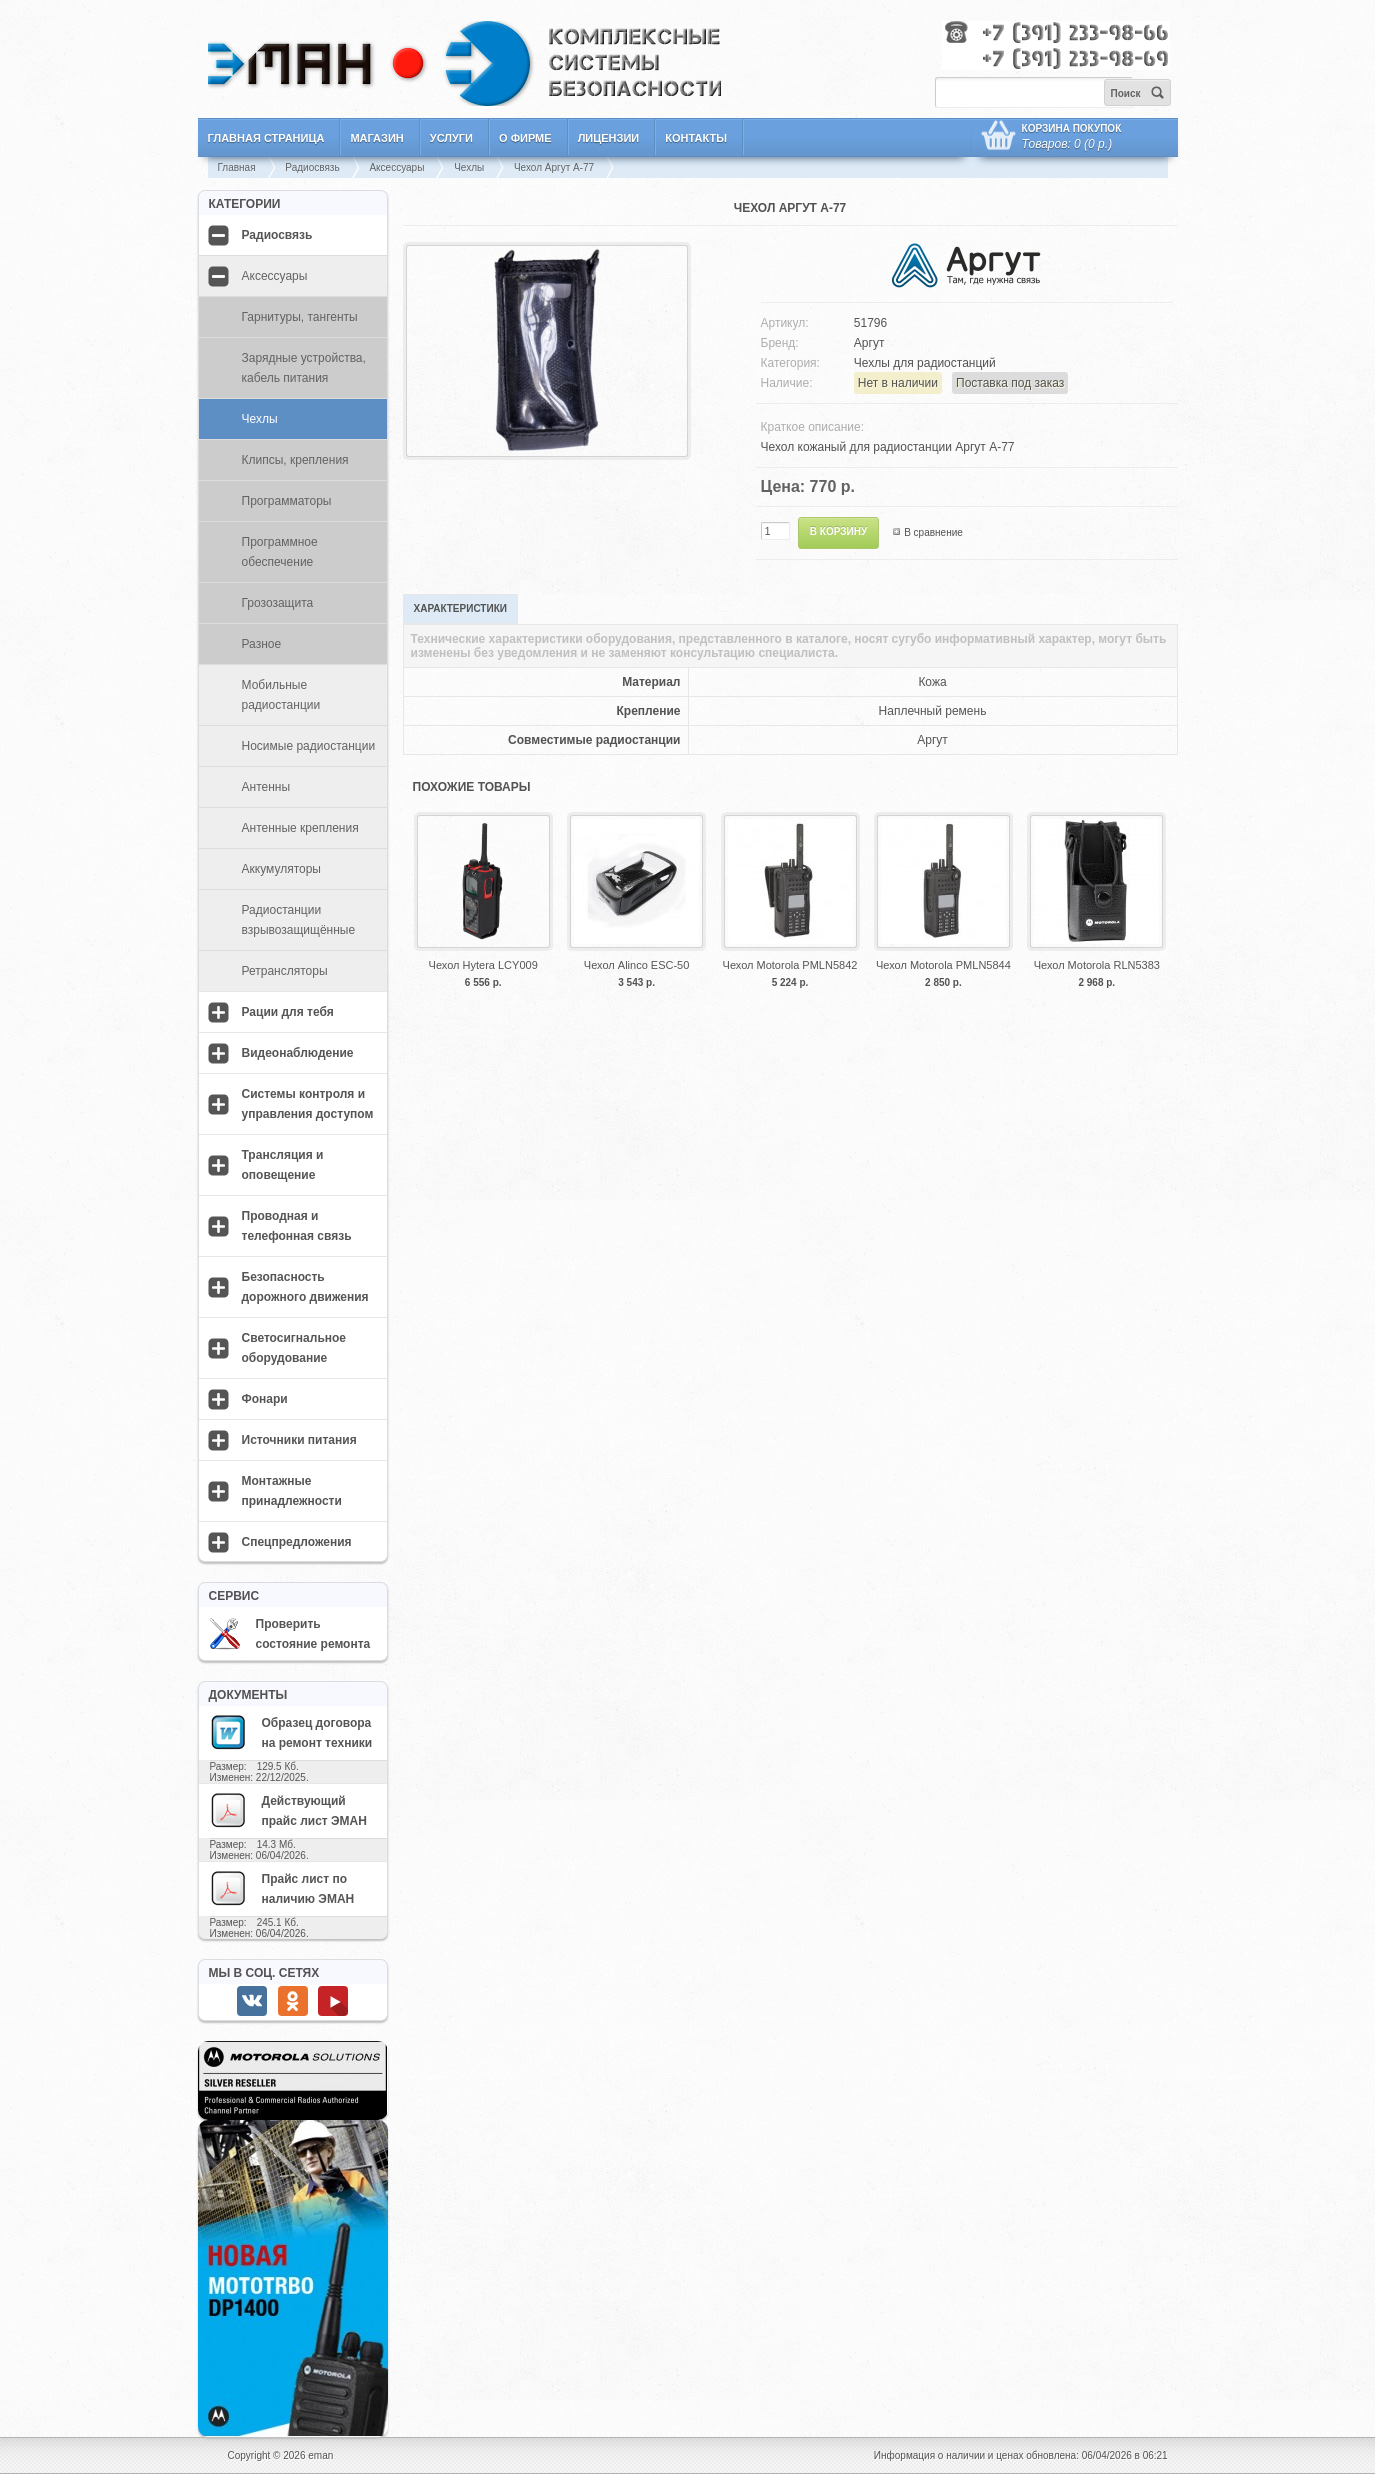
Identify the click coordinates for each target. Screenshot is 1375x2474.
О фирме (525, 138)
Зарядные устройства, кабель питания (304, 368)
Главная (237, 167)
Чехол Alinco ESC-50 (636, 965)
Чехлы (469, 167)
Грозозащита (278, 603)
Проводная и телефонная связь (297, 1226)
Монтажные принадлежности (292, 1491)
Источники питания (299, 1440)
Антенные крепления (300, 828)
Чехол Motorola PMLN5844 (943, 965)
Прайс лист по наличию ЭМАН (282, 1888)
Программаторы (287, 501)
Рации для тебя (288, 1012)
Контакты (696, 138)
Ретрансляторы (285, 971)
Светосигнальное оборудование (294, 1348)
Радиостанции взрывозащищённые (299, 920)
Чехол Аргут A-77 (554, 167)
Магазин (376, 138)
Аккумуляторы (281, 869)
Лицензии (609, 138)
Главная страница (266, 138)
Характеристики (460, 608)
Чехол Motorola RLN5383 (1097, 965)
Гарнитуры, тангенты (300, 317)
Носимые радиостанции (309, 746)
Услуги (451, 138)
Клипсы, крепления (295, 460)
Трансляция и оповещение (283, 1165)
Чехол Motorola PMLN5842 (790, 965)
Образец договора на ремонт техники (291, 1732)
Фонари (265, 1399)
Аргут (869, 343)
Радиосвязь (312, 167)
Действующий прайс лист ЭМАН (288, 1810)
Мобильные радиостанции (281, 695)
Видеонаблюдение (298, 1053)
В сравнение (933, 532)
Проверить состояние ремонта (290, 1634)
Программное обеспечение (280, 552)
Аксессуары (396, 167)
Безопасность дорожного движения (305, 1287)
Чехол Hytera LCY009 (483, 965)
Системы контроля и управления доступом (308, 1104)
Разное (262, 644)
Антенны (266, 787)
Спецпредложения (297, 1542)
